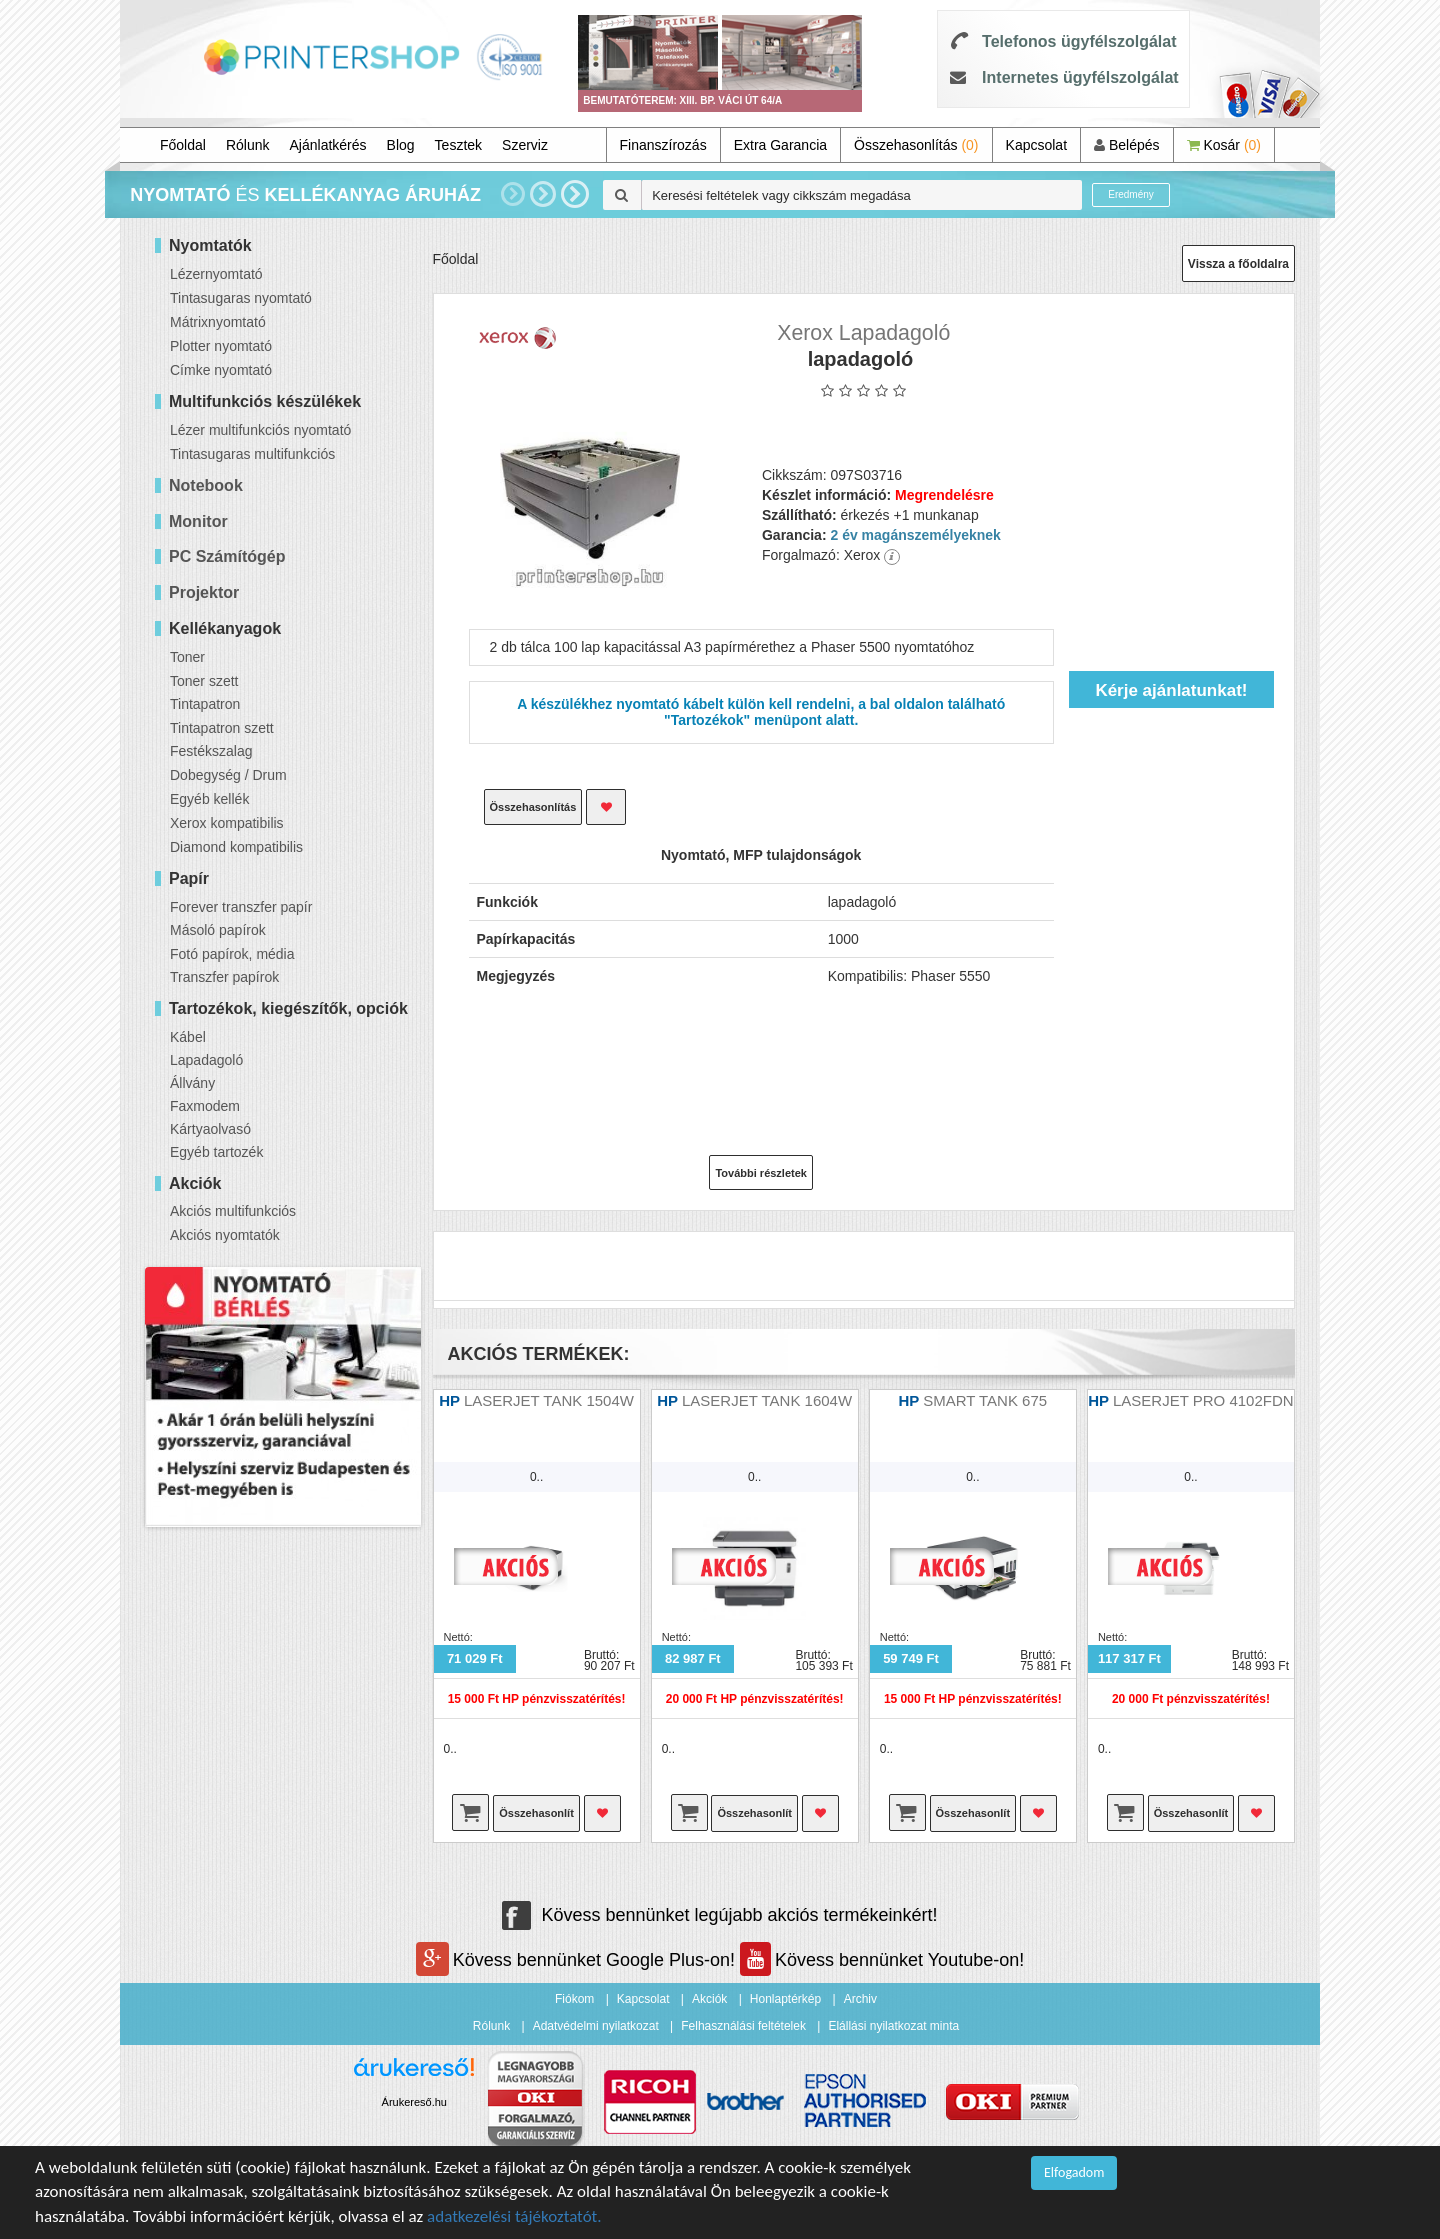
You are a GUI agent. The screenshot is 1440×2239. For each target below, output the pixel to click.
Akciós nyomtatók (225, 1235)
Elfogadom (1074, 2172)
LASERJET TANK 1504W (549, 1400)
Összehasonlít (536, 1813)
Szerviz (525, 145)
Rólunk (248, 145)
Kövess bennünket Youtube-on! (882, 1960)
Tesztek (458, 145)
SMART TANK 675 (985, 1400)
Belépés (1126, 145)
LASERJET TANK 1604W (767, 1400)
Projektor (204, 592)
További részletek (761, 1173)
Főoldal (183, 145)
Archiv (860, 1999)
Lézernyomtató (216, 274)
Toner (187, 657)
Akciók (709, 1999)
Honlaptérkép (785, 1999)
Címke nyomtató (221, 370)
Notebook (206, 485)
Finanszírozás (663, 145)
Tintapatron (205, 704)
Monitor (198, 521)
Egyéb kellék (209, 799)
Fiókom (574, 1999)
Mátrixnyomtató (218, 322)
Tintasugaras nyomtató (241, 298)
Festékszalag (211, 751)
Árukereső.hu (414, 2102)
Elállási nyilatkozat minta (893, 2026)
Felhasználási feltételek (743, 2026)
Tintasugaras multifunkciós (252, 454)
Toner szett (204, 681)
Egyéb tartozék (216, 1152)
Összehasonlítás (916, 145)
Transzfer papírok (224, 977)
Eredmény (1131, 194)
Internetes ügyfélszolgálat (1080, 77)
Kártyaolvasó (210, 1129)
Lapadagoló (206, 1060)
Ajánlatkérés (328, 145)
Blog (401, 145)
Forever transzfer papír (241, 907)
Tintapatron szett (222, 728)
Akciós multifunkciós (233, 1211)
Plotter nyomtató (221, 346)
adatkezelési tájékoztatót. (514, 2216)
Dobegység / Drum (228, 775)
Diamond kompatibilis (236, 847)
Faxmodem (205, 1106)
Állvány (192, 1083)
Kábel (188, 1037)
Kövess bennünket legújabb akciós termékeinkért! (719, 1915)
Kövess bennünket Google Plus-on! (578, 1960)
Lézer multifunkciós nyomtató (260, 430)
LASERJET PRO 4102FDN (1203, 1400)
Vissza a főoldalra (1238, 264)
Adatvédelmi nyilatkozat (596, 2026)
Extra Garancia (780, 145)
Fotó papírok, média (232, 954)
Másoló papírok (218, 930)
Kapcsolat (1036, 145)
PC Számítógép (227, 556)
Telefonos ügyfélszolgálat (1079, 41)
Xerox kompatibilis (227, 823)
